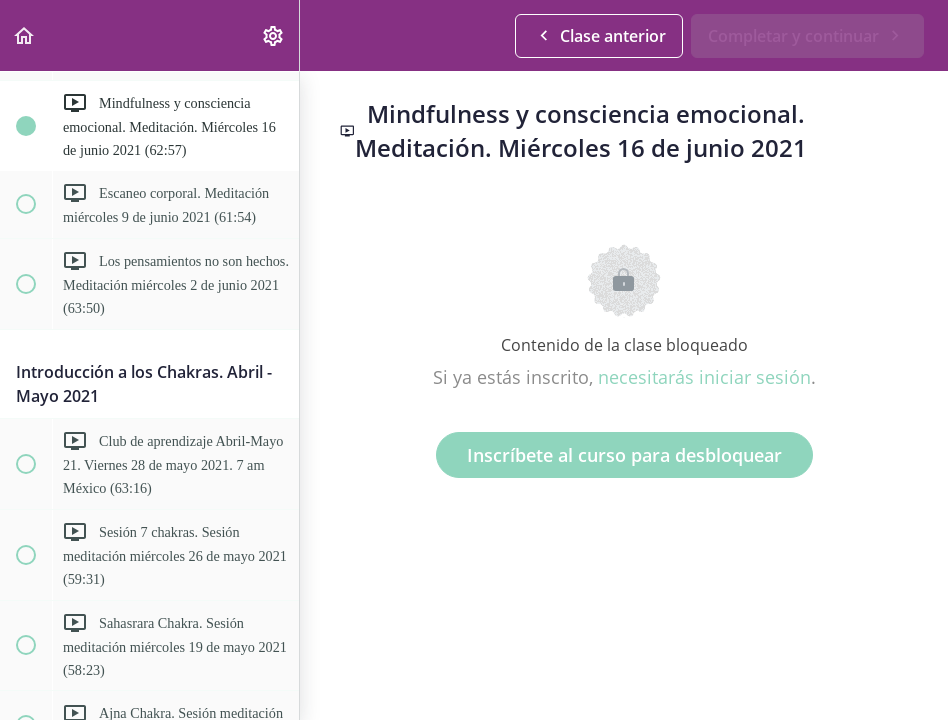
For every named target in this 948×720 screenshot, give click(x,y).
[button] (25, 35)
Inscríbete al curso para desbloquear (624, 455)
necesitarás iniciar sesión (704, 377)
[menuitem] (274, 35)
